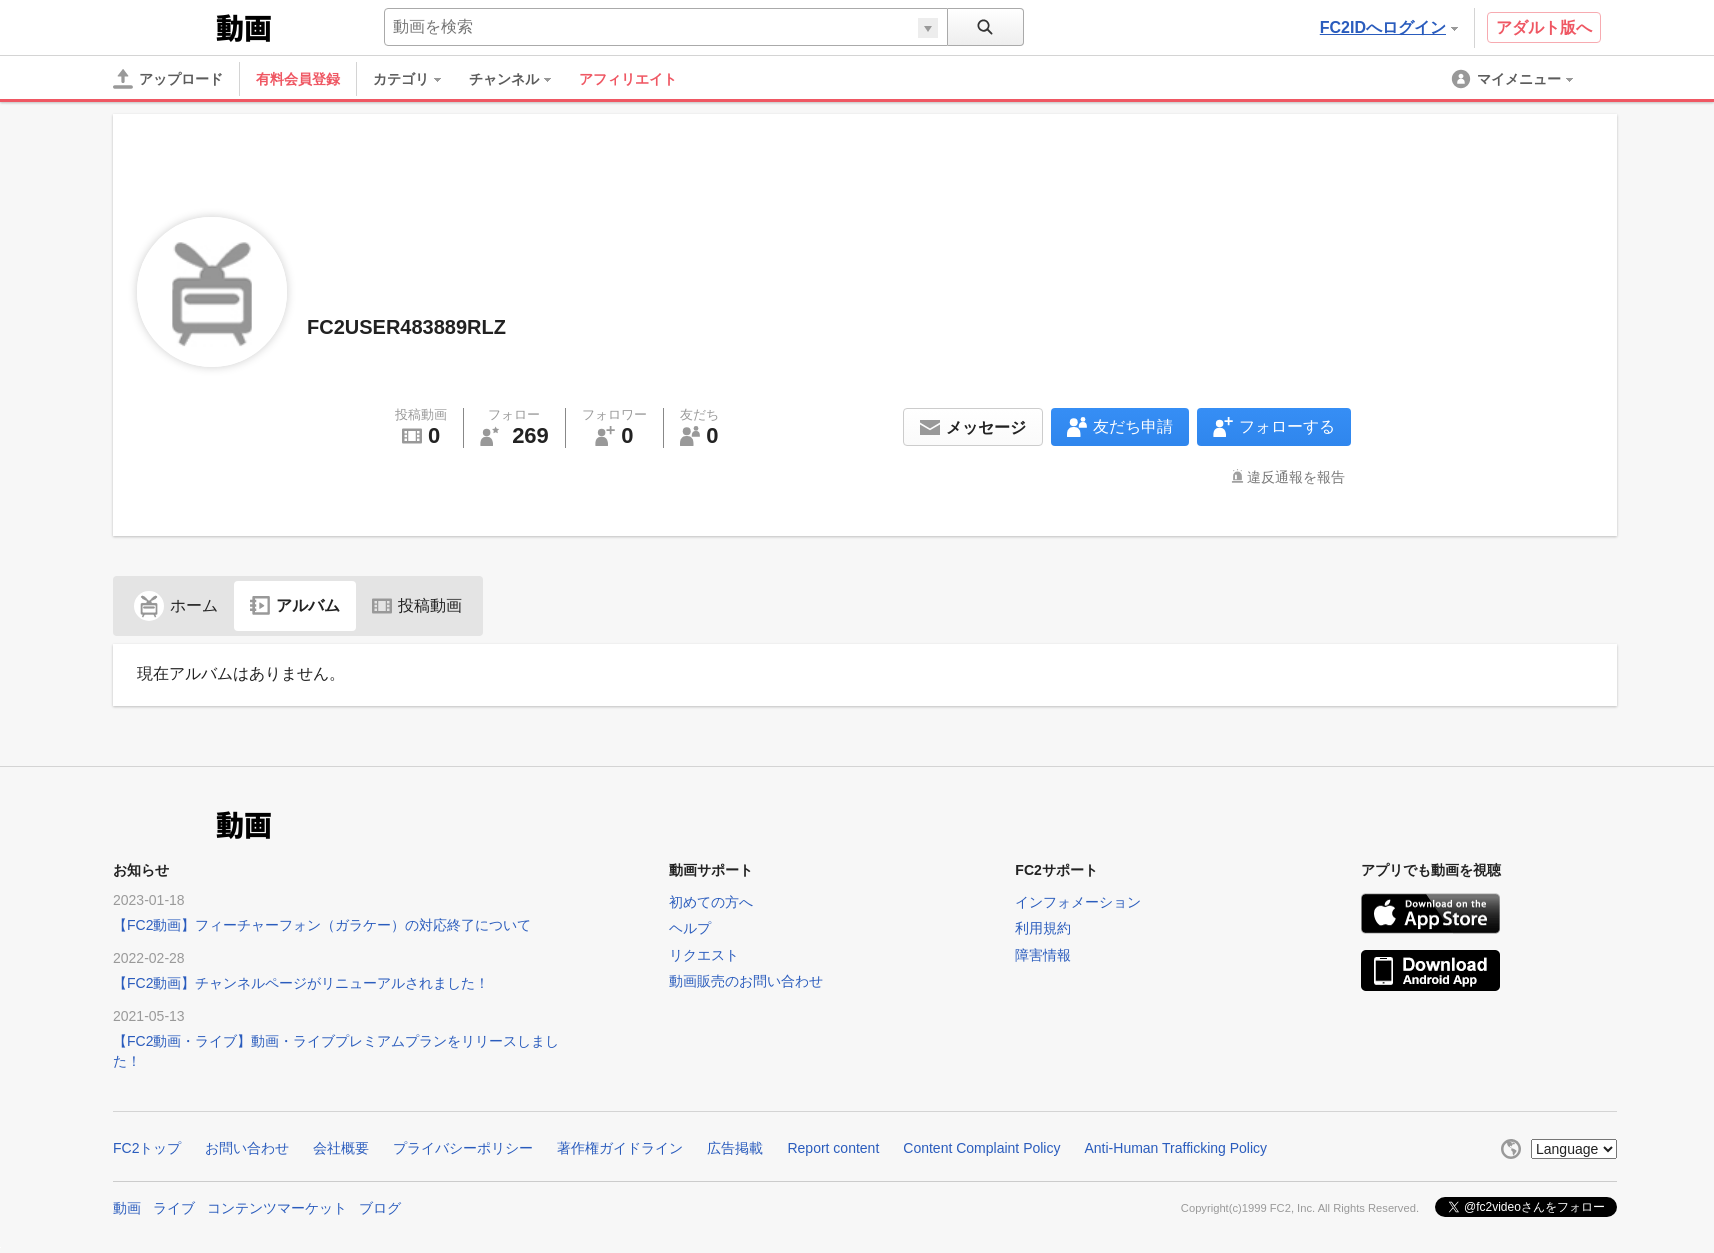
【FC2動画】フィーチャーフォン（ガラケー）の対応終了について (322, 925)
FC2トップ (147, 1148)
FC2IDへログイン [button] (1389, 27)
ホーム (176, 605)
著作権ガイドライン (620, 1148)
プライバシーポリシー (463, 1148)
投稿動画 (417, 605)
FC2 (162, 26)
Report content (833, 1148)
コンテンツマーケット (277, 1208)
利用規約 (1043, 928)
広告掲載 (735, 1148)
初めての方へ (711, 902)
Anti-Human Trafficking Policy (1175, 1148)
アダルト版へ (1544, 27)
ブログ (380, 1208)
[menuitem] (417, 79)
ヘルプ (690, 928)
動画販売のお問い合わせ (746, 981)
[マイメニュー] (1514, 79)
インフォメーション (1078, 902)
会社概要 (341, 1148)
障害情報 (1043, 955)
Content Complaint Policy (981, 1148)
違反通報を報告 (1296, 477)
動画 (127, 1208)
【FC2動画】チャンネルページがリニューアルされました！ (301, 983)
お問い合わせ (247, 1148)
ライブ (174, 1208)
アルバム (295, 605)
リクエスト (704, 955)
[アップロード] (168, 79)
